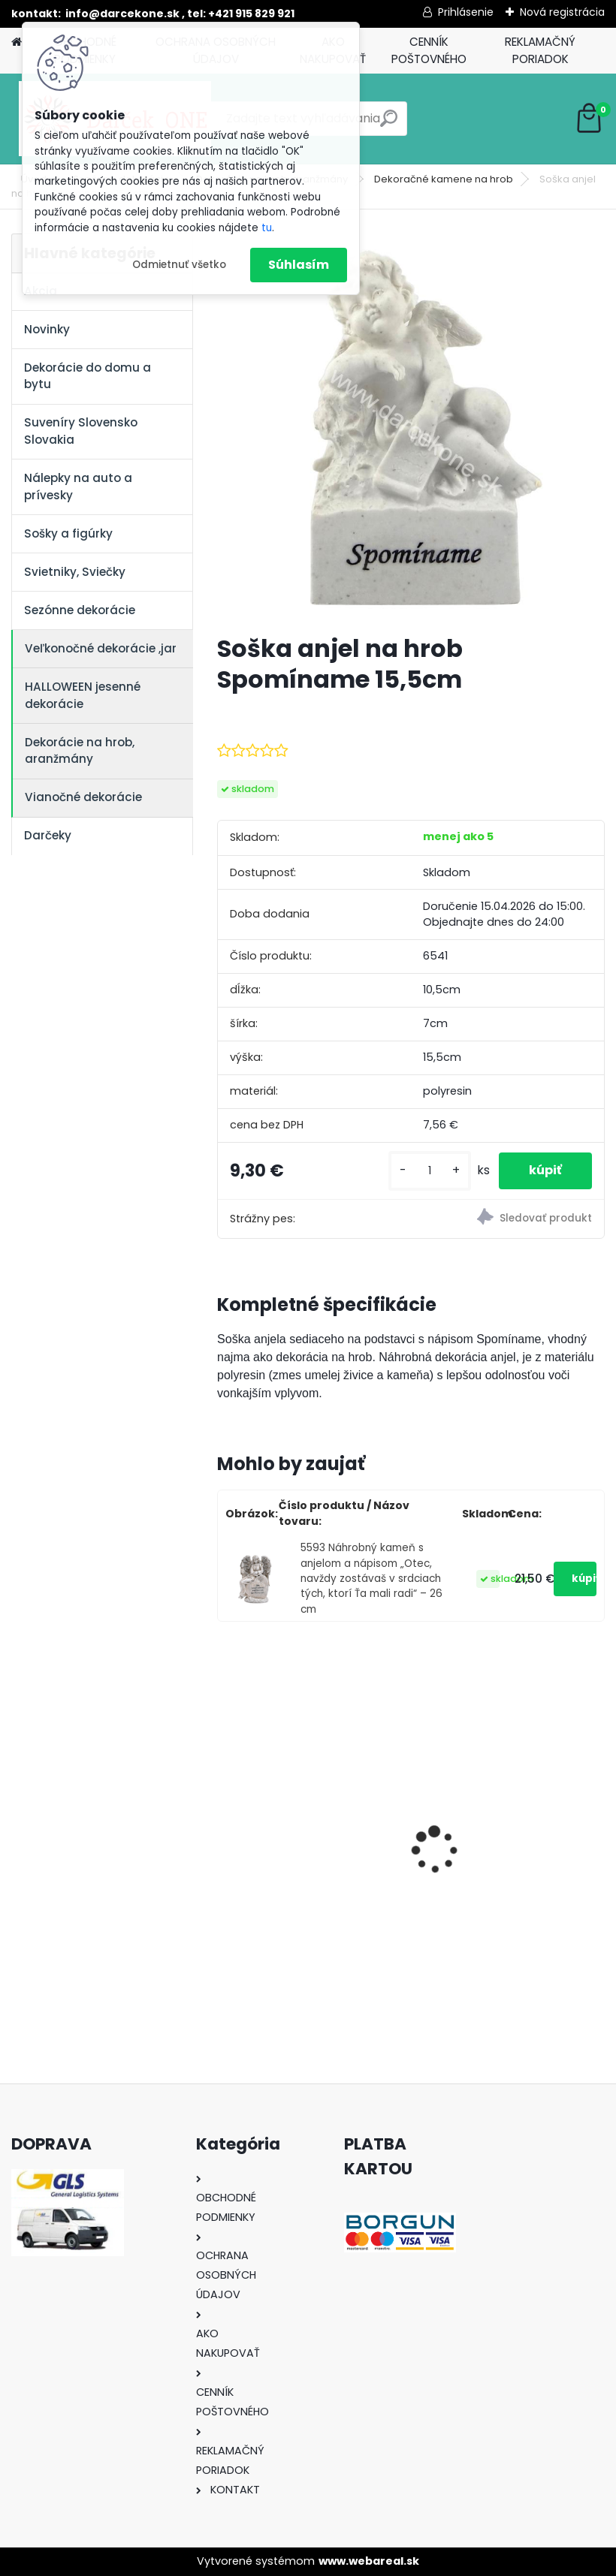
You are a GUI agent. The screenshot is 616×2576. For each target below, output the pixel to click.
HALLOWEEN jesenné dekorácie (82, 695)
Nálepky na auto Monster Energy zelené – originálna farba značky (305, 1816)
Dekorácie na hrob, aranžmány (79, 750)
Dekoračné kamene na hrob (443, 179)
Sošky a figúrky (68, 533)
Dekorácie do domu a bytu (87, 376)
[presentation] (225, 1824)
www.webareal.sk (369, 2560)
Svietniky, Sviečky (74, 572)
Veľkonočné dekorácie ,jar (101, 648)
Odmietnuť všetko (179, 265)
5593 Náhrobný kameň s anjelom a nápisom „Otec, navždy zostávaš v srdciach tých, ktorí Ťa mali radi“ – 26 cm (371, 1578)
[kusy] (429, 1171)
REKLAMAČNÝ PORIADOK (540, 50)
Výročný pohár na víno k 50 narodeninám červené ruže (507, 1842)
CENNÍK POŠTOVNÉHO (429, 50)
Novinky (47, 329)
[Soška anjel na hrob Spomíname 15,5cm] (411, 427)
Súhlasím (298, 264)
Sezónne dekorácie (79, 610)
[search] (388, 124)
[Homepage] (16, 42)
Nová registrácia (562, 12)
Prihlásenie (466, 12)
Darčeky (47, 835)
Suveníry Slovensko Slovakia (80, 430)
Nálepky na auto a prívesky (78, 486)
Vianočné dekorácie (83, 797)
